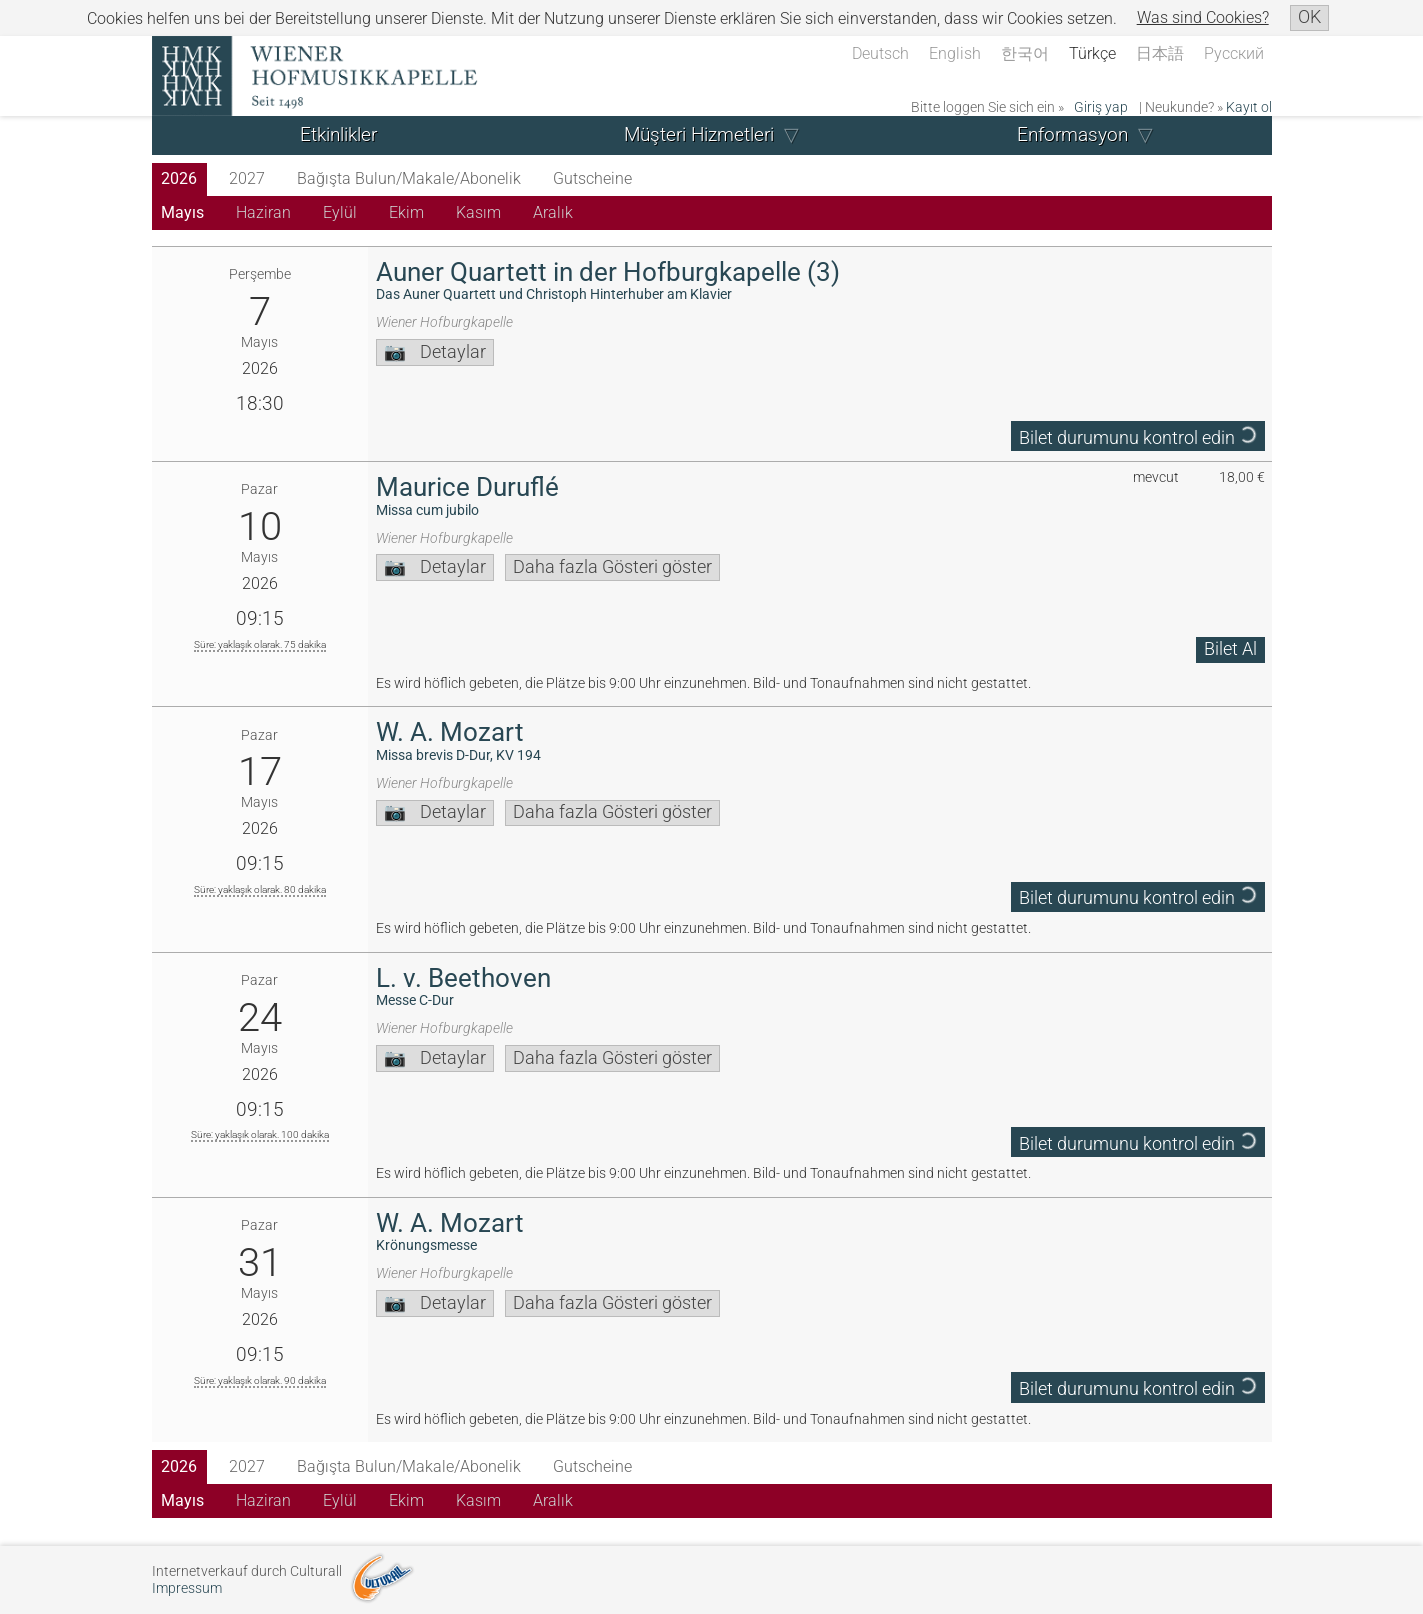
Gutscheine (592, 178)
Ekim (406, 212)
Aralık (553, 212)
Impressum (187, 1588)
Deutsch (880, 53)
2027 (247, 178)
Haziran (263, 212)
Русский (1234, 53)
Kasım (478, 212)
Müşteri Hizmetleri (699, 134)
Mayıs (182, 212)
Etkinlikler (338, 134)
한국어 (1025, 53)
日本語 (1160, 53)
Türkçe (1092, 53)
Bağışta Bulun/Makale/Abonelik (409, 178)
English (955, 53)
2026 (179, 178)
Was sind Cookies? (1203, 17)
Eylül (340, 212)
